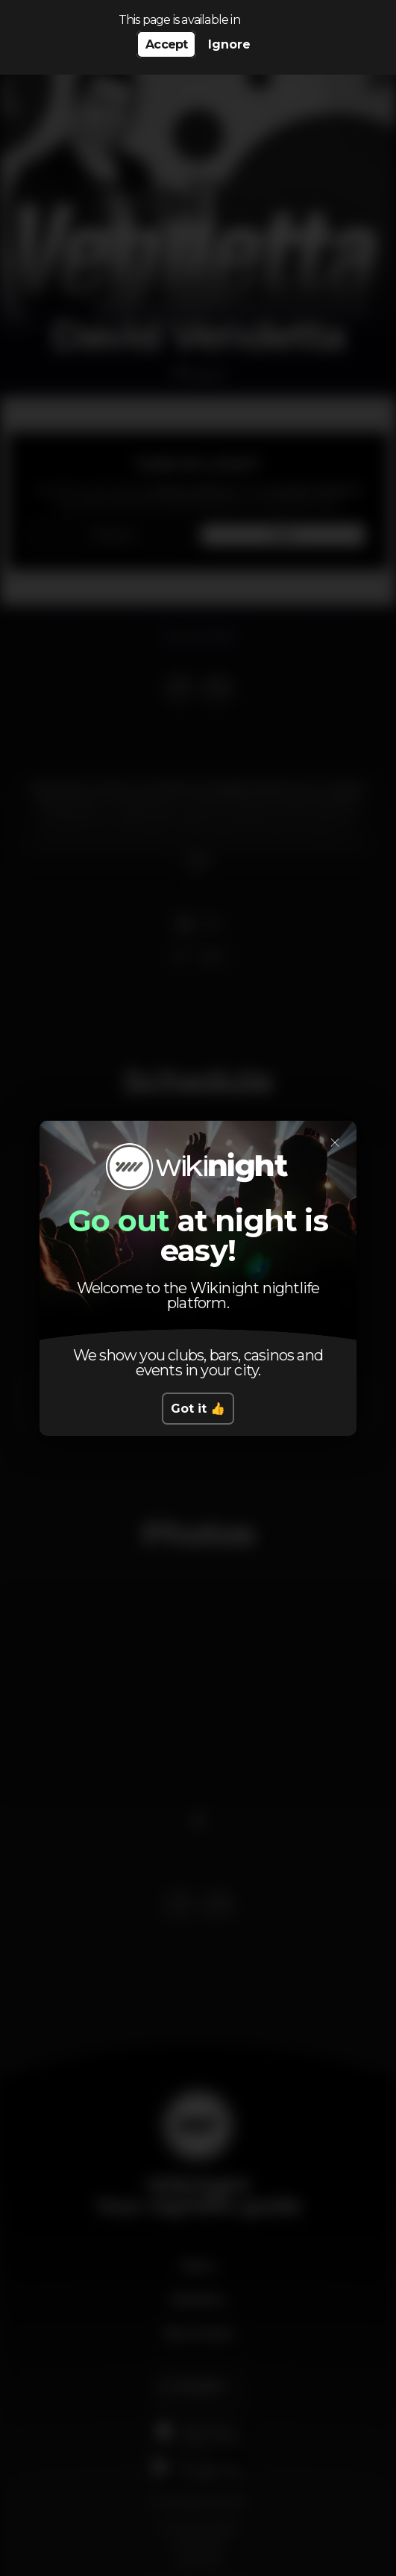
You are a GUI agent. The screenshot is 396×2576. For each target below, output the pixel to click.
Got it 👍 (198, 1408)
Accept (166, 44)
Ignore (229, 44)
